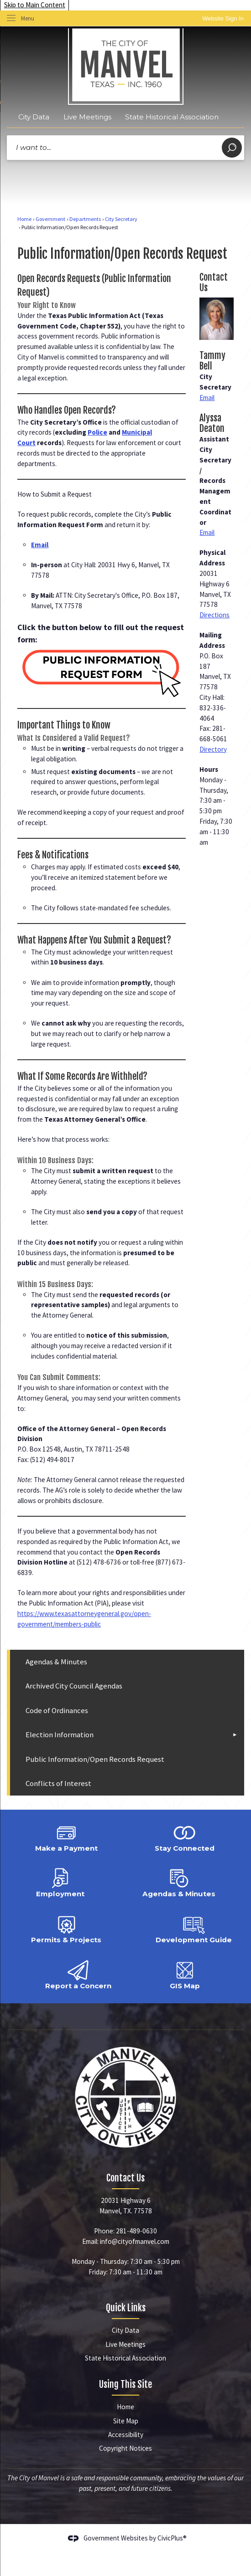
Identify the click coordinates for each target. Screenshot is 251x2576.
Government (50, 219)
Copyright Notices (125, 2448)
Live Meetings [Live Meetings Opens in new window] (87, 117)
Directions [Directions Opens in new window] (214, 615)
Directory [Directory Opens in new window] (213, 749)
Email (206, 397)
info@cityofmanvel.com (134, 2241)
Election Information (60, 1735)
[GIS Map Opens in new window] (185, 1973)
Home (24, 219)
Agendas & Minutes (56, 1662)
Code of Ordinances (57, 1710)
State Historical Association (172, 117)
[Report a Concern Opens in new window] (78, 1973)
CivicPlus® (172, 2538)
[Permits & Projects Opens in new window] (66, 1927)
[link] (223, 18)
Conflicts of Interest (58, 1783)
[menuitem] (127, 1662)
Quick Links (126, 2308)
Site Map (125, 2421)
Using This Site (125, 2384)
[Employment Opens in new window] (60, 1881)
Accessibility (125, 2434)
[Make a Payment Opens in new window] (66, 1836)
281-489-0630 (136, 2231)
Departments (85, 219)
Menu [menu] (27, 18)
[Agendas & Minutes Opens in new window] (179, 1881)
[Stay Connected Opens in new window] (185, 1836)
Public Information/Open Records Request (95, 1759)
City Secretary (121, 219)
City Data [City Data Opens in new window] (33, 117)
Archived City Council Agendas (74, 1686)
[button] (232, 148)
